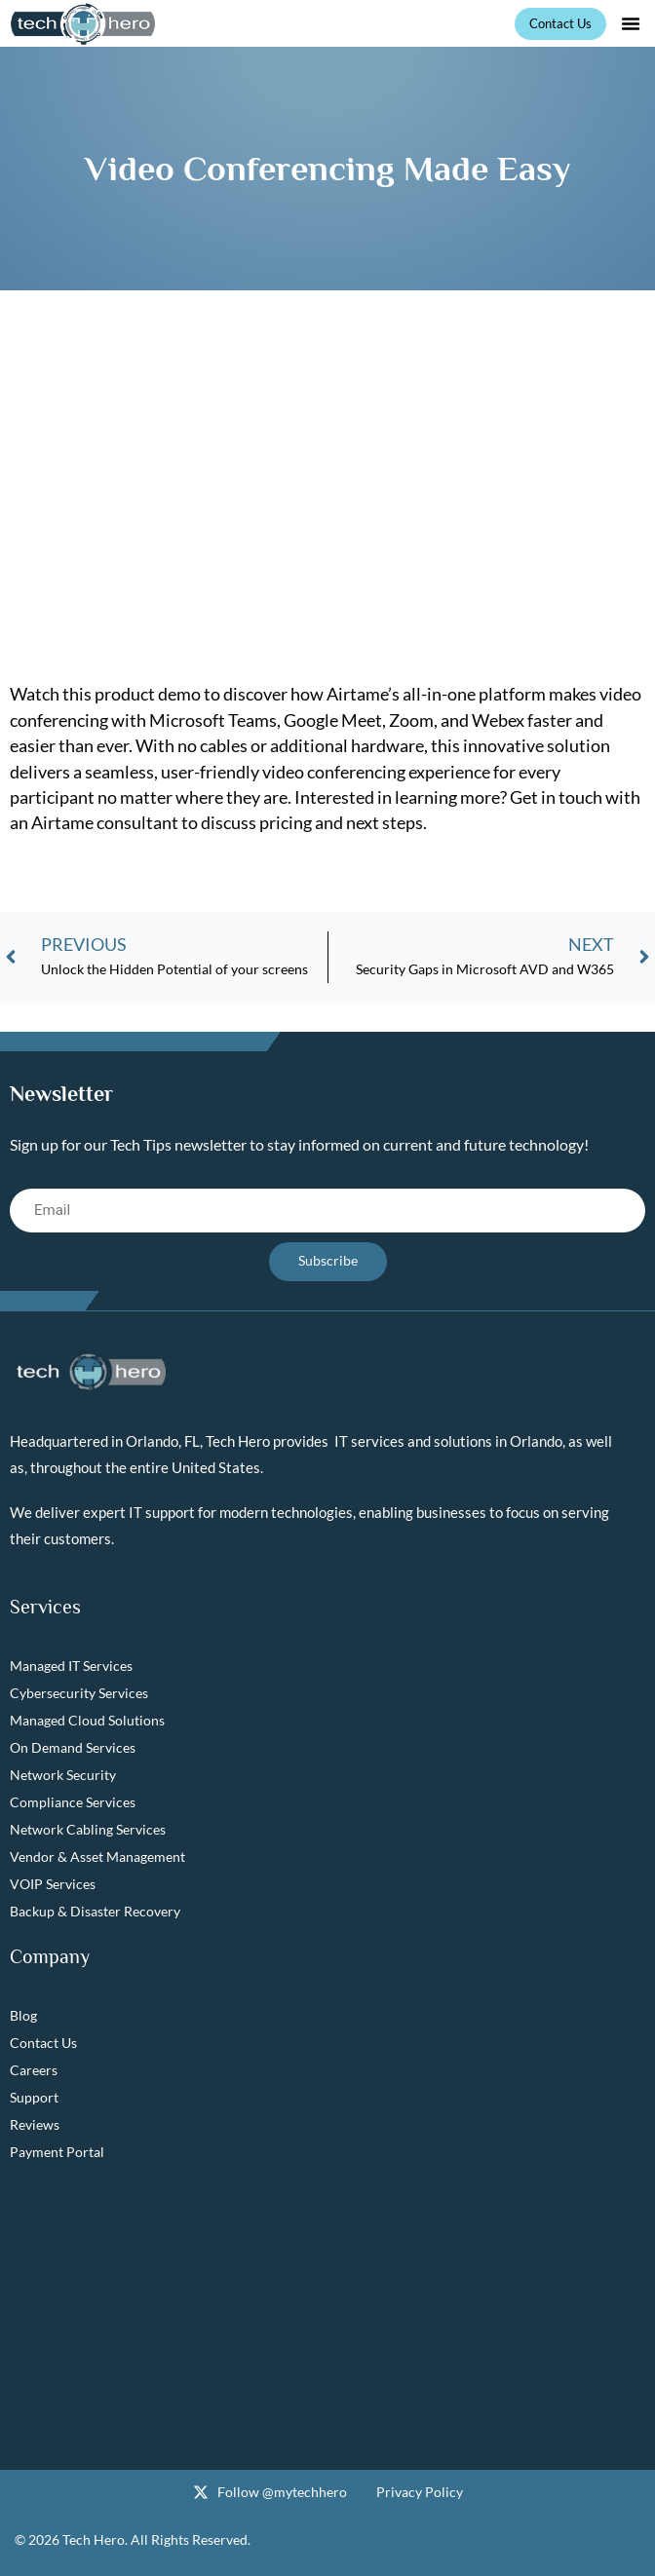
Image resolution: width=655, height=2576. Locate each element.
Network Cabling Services (88, 1829)
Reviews (34, 2124)
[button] (630, 23)
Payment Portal (57, 2151)
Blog (23, 2015)
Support (34, 2097)
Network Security (63, 1774)
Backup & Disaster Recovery (95, 1911)
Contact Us (43, 2042)
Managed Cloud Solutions (87, 1720)
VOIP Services (53, 1883)
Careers (34, 2070)
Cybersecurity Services (79, 1693)
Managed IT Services (71, 1665)
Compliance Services (72, 1802)
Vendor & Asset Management (97, 1856)
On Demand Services (72, 1747)
